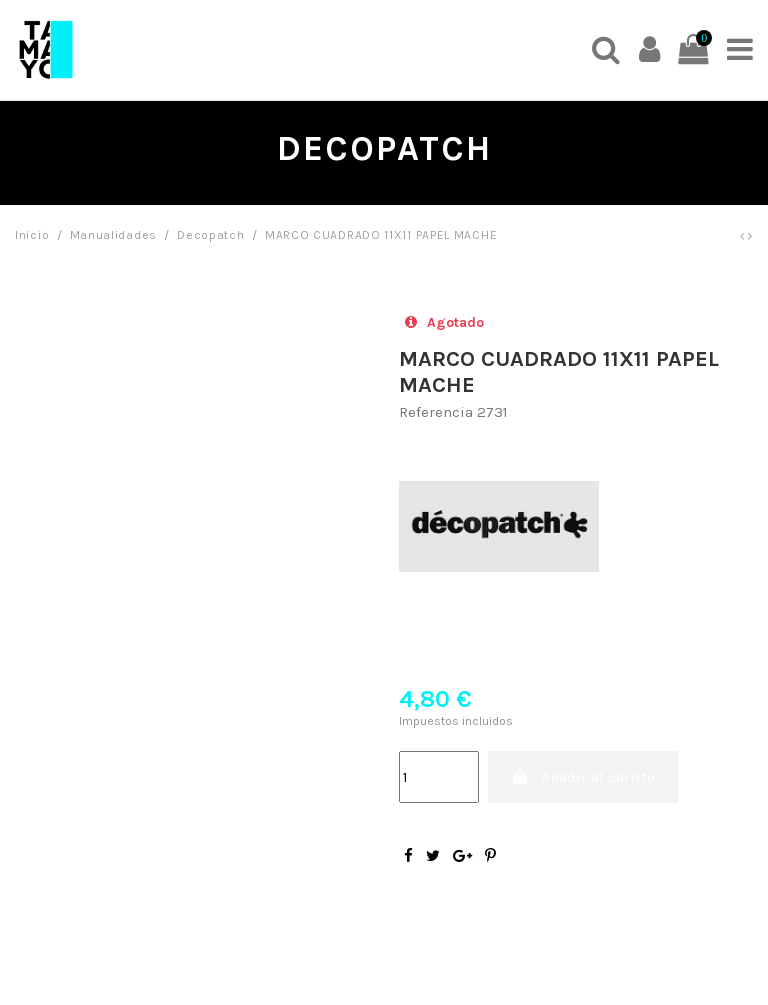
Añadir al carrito (583, 777)
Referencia (436, 412)
